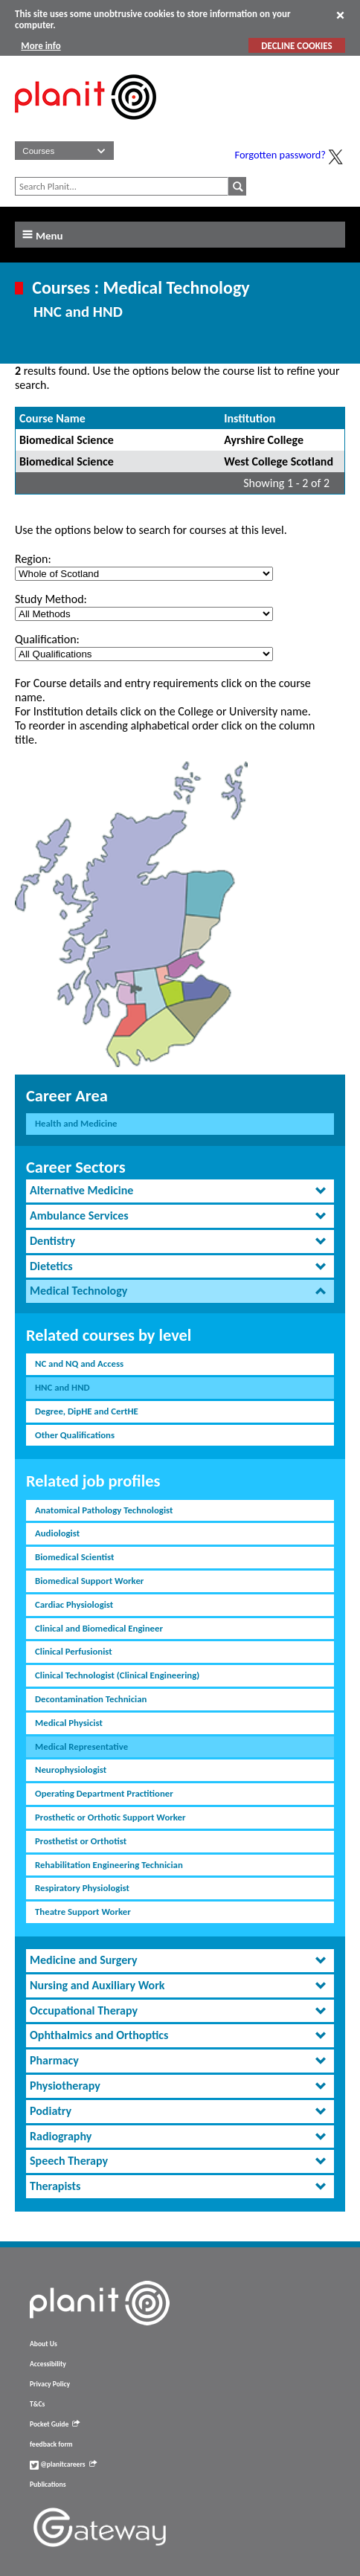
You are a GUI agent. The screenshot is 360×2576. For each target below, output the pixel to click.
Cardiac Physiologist (74, 1604)
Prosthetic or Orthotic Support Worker (110, 1817)
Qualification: (47, 639)
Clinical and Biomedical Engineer (99, 1628)
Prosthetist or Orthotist (80, 1840)
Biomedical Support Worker (89, 1580)
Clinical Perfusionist (73, 1651)
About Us (43, 2344)
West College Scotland (278, 461)
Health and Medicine (76, 1123)
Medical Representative (81, 1746)
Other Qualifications (75, 1434)
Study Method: (51, 599)
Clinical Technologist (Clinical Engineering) (117, 1675)
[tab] (180, 1190)
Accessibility (48, 2364)
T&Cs (37, 2404)
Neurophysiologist (70, 1769)
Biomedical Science (66, 440)
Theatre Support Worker (83, 1911)
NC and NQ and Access (79, 1363)
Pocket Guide (55, 2424)
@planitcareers (63, 2464)
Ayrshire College (263, 440)
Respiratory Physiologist (82, 1887)
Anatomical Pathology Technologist (104, 1510)
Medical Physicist (69, 1722)
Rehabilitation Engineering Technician (109, 1864)
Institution (249, 418)
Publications (47, 2484)
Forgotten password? (280, 154)
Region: (33, 559)
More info (40, 45)
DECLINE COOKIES (296, 45)
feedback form (51, 2444)
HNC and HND (62, 1387)
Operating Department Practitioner (104, 1793)
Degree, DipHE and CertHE (86, 1411)
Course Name (52, 418)
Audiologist (57, 1533)
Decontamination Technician (91, 1698)
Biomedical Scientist (74, 1556)
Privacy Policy (50, 2384)
